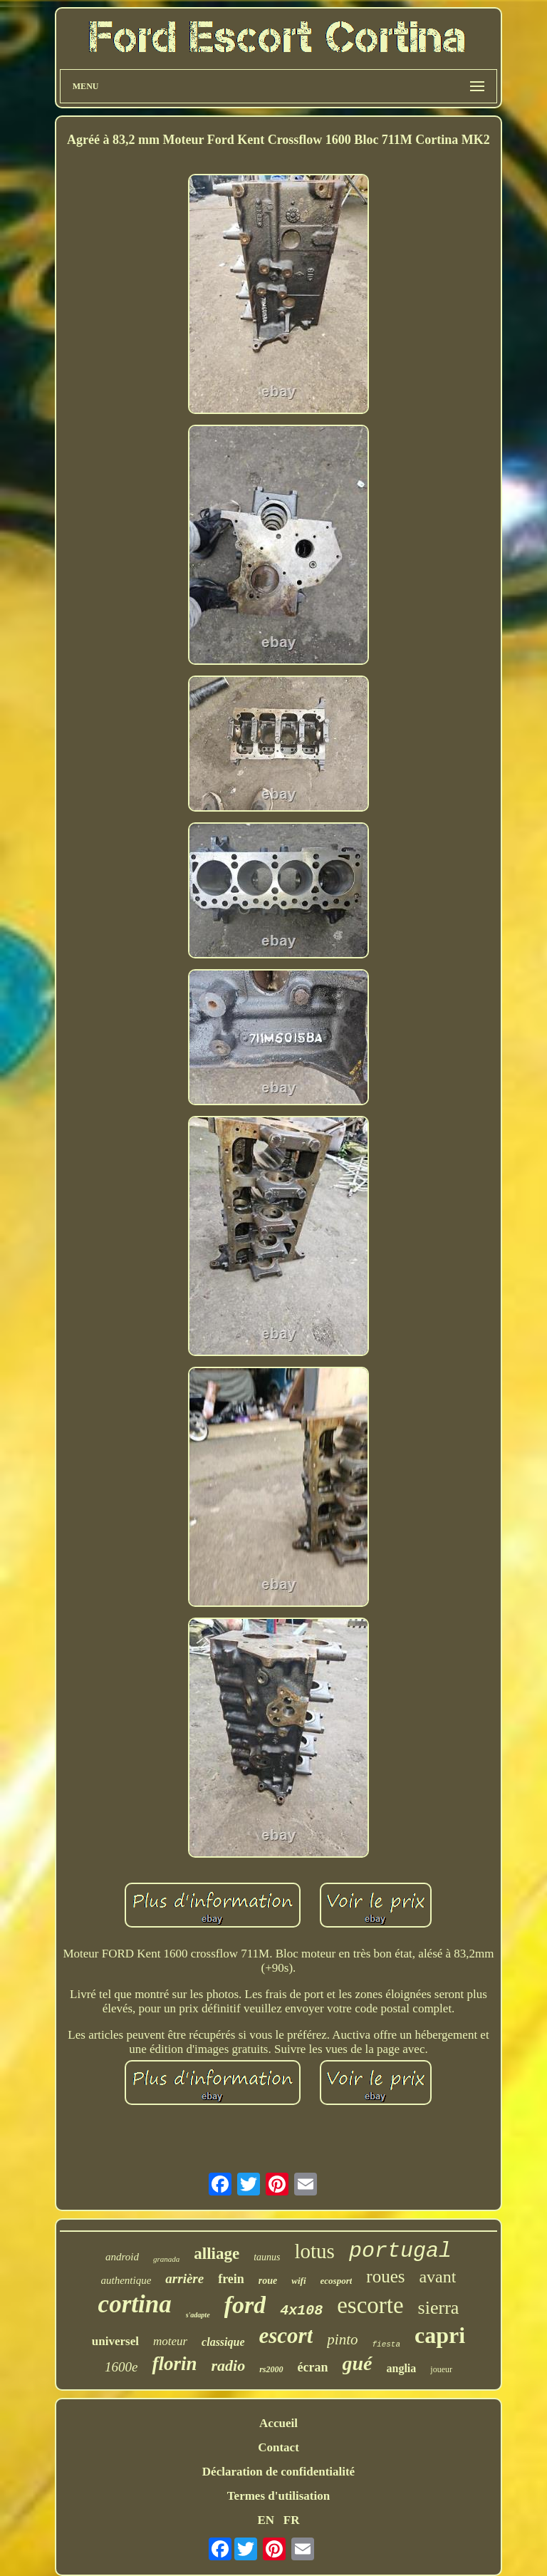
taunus (267, 2257)
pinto (342, 2339)
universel (115, 2341)
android (122, 2256)
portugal (400, 2251)
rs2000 (271, 2369)
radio (228, 2365)
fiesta (386, 2344)
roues (385, 2276)
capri (440, 2335)
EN (265, 2520)
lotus (315, 2251)
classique (223, 2342)
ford (245, 2305)
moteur (170, 2341)
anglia (402, 2368)
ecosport (337, 2280)
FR (291, 2520)
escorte (370, 2305)
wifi (298, 2280)
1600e (121, 2366)
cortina (135, 2304)
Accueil (278, 2423)
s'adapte (198, 2315)
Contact (278, 2447)
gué (358, 2363)
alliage (216, 2253)
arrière (184, 2278)
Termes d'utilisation (278, 2496)
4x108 (301, 2310)
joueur (441, 2369)
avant (437, 2276)
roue (268, 2280)
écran (313, 2367)
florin (174, 2363)
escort (286, 2335)
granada (166, 2259)
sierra (438, 2307)
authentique (126, 2280)
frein (231, 2279)
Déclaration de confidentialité (278, 2471)
